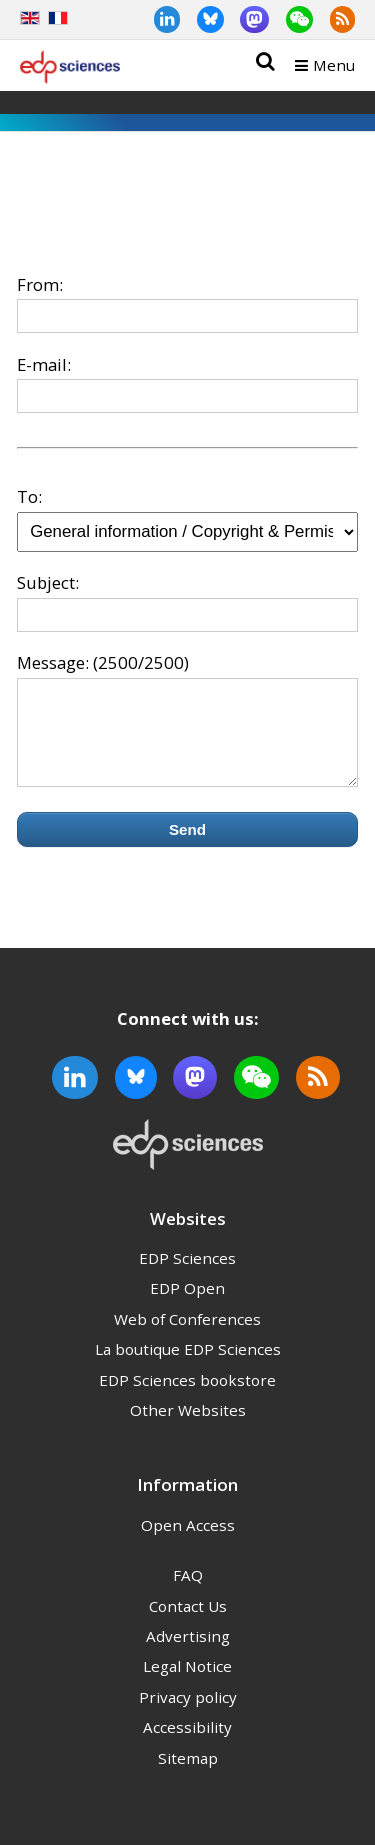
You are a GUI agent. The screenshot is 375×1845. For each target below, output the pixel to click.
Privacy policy (188, 1715)
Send (187, 847)
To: (29, 496)
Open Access (188, 1543)
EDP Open (187, 1306)
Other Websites (188, 1428)
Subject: (48, 582)
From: (40, 284)
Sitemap (188, 1776)
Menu (334, 65)
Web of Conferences (187, 1337)
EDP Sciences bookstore (187, 1398)
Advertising (188, 1654)
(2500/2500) (141, 662)
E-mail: (44, 364)
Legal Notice (187, 1684)
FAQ (188, 1593)
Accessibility (187, 1745)
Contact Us (188, 1624)
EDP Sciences (187, 1276)
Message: (53, 662)
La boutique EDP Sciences (188, 1367)
